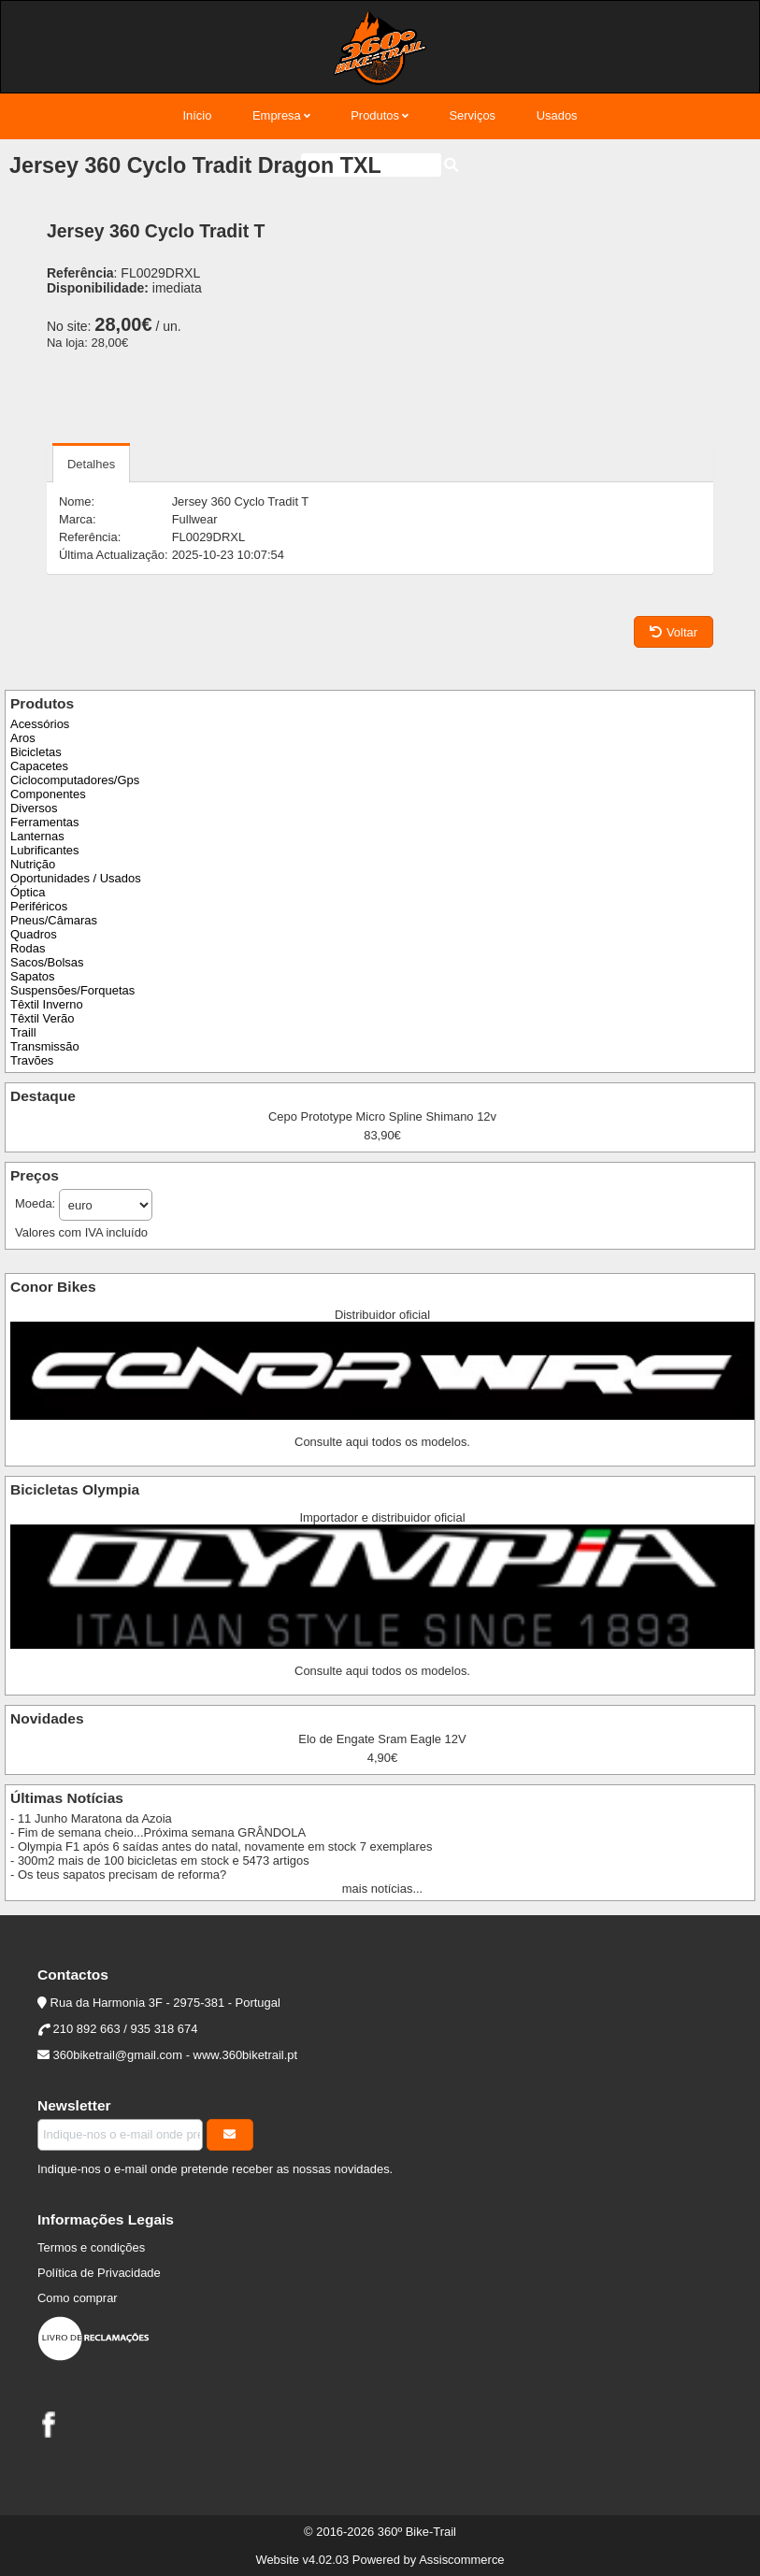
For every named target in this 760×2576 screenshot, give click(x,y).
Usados (557, 115)
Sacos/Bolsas (46, 962)
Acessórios (39, 724)
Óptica (27, 892)
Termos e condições (91, 2247)
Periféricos (38, 906)
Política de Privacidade (99, 2273)
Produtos (375, 115)
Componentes (48, 794)
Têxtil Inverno (46, 1004)
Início (196, 115)
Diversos (33, 808)
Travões (31, 1060)
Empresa (276, 115)
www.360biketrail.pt (246, 2055)
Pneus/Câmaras (53, 920)
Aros (23, 738)
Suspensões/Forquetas (72, 990)
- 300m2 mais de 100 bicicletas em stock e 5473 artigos (159, 1860)
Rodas (27, 948)
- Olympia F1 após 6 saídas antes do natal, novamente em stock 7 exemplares (221, 1846)
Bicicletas (36, 752)
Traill (23, 1032)
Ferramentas (44, 822)
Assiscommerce (461, 2560)
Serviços (472, 115)
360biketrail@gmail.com (117, 2055)
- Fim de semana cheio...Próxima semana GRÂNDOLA (158, 1832)
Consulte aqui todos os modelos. (382, 1442)
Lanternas (37, 836)
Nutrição (32, 864)
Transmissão (44, 1046)
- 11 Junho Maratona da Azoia (91, 1818)
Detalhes (91, 464)
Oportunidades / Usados (75, 878)
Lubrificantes (44, 850)
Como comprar (77, 2298)
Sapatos (32, 976)
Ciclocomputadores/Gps (74, 780)
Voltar (673, 632)
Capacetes (39, 766)
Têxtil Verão (42, 1018)
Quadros (33, 934)
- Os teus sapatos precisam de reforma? (118, 1875)
